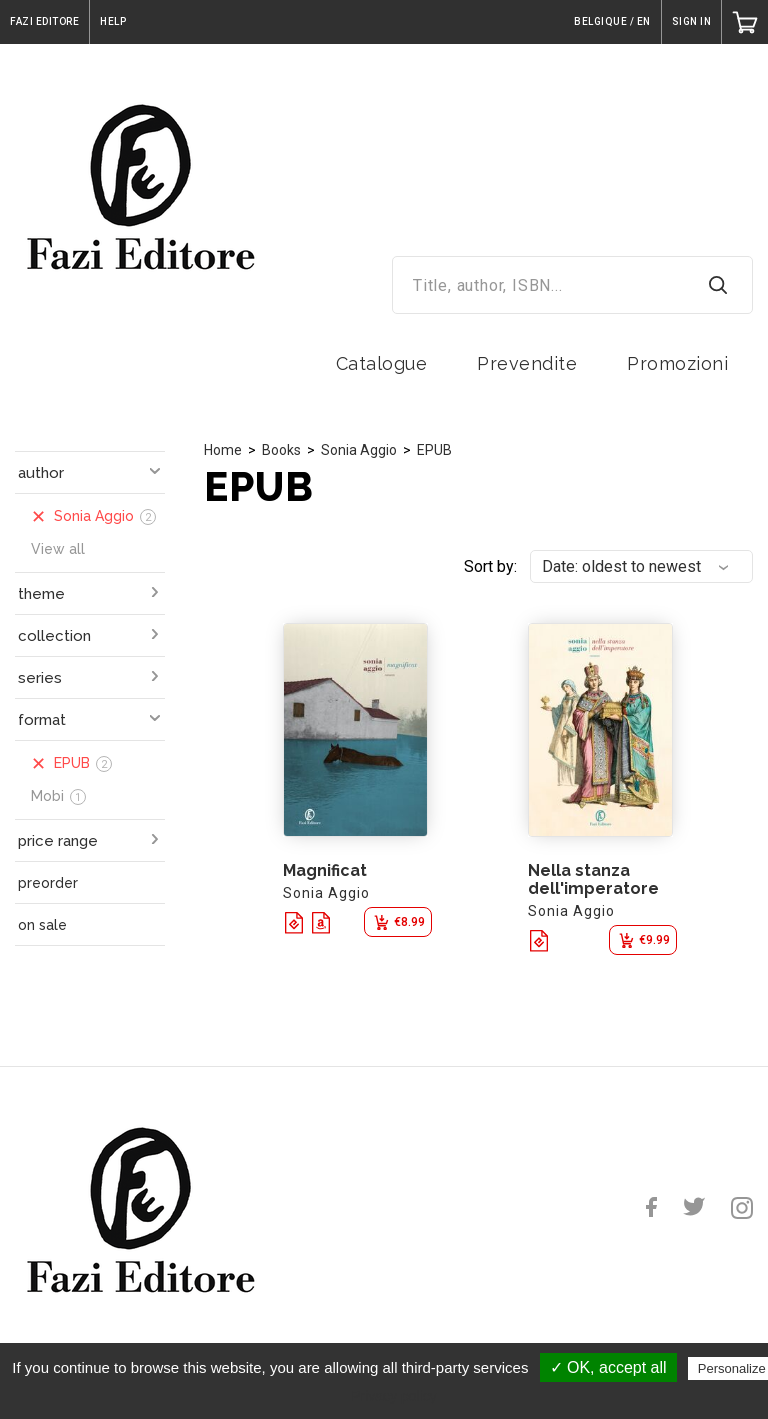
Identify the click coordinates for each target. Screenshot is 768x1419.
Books (281, 450)
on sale (42, 925)
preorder (48, 883)
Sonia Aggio (359, 450)
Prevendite (527, 363)
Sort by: (490, 566)
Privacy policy (394, 1396)
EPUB (434, 450)
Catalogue (382, 363)
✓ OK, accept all (608, 1367)
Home (223, 450)
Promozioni (677, 363)
